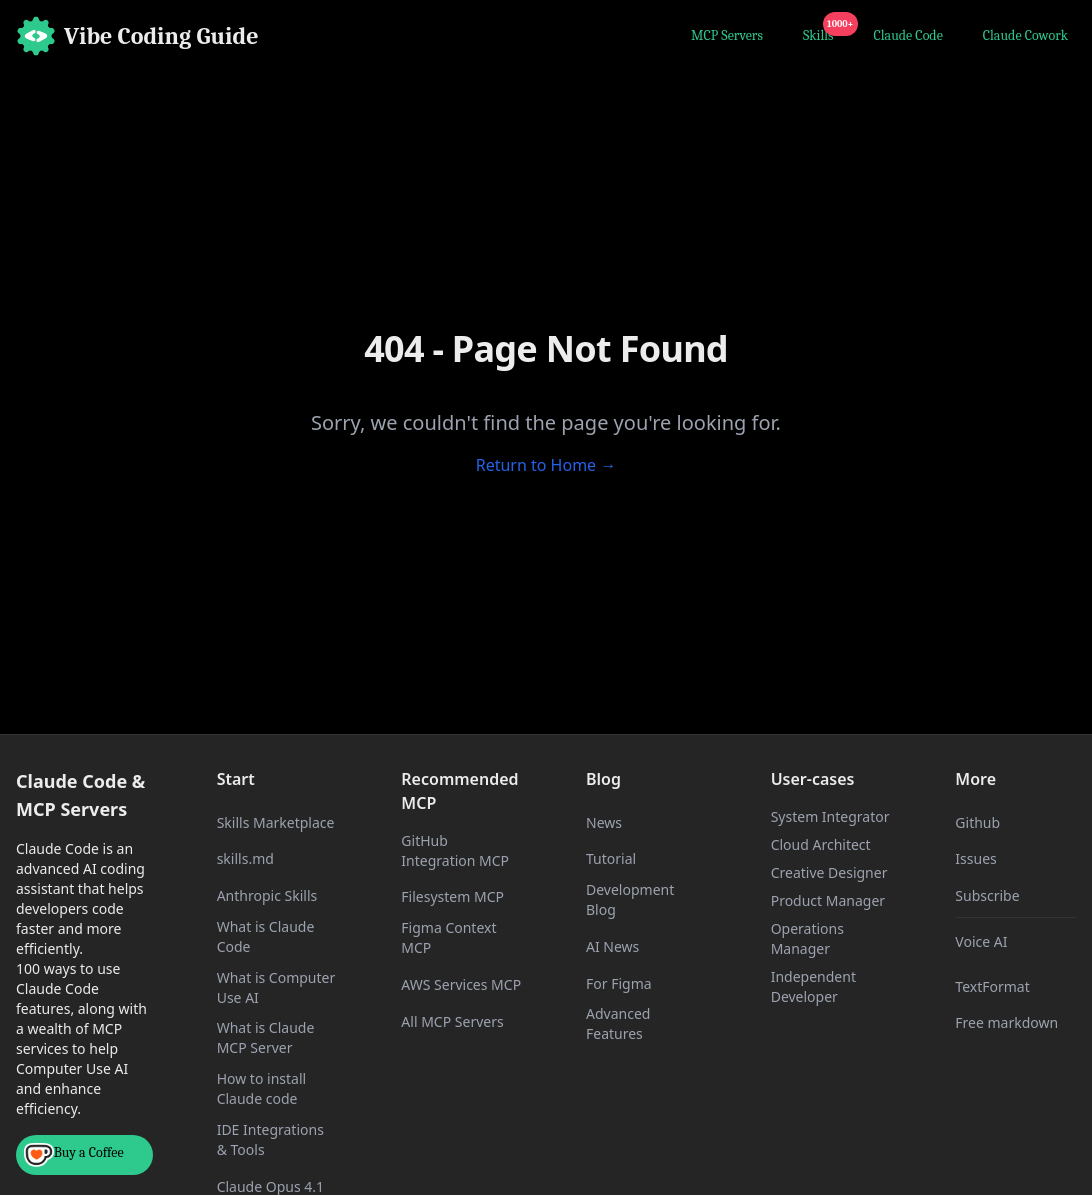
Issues (975, 858)
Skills (822, 33)
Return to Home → (546, 465)
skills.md (245, 858)
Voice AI (981, 941)
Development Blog (630, 899)
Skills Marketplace (276, 822)
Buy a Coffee (74, 1155)
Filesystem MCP (452, 896)
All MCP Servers (452, 1021)
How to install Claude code (261, 1088)
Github (977, 822)
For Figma (619, 983)
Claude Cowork (1025, 35)
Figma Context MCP (448, 937)
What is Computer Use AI (276, 987)
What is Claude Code (266, 936)
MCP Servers (727, 35)
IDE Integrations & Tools (270, 1139)
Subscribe (987, 895)
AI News (612, 946)
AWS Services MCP (461, 984)
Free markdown (1006, 1022)
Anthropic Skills (267, 895)
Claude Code (908, 35)
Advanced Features (618, 1023)
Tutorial (611, 858)
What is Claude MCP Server (266, 1037)
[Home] (137, 36)
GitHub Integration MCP (455, 850)
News (604, 822)
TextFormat (992, 986)
